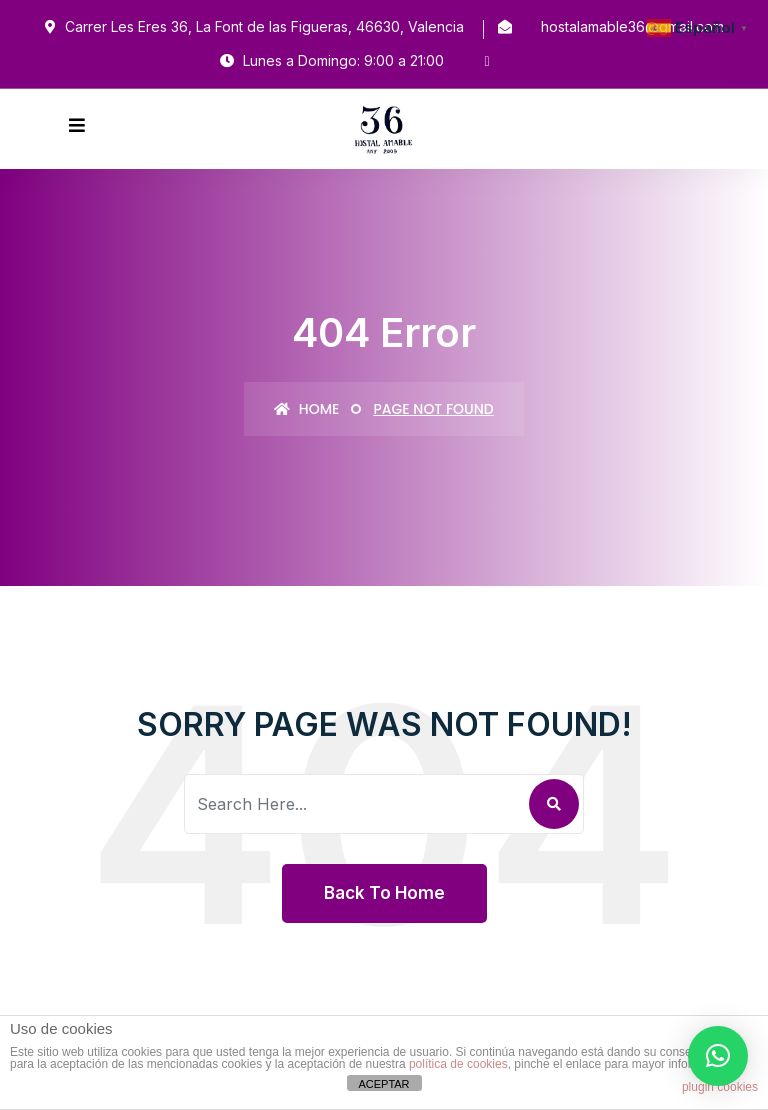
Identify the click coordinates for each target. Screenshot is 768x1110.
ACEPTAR (383, 1084)
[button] (718, 1056)
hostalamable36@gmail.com (632, 26)
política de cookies (458, 1064)
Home (306, 409)
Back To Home (384, 893)
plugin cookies (720, 1087)
